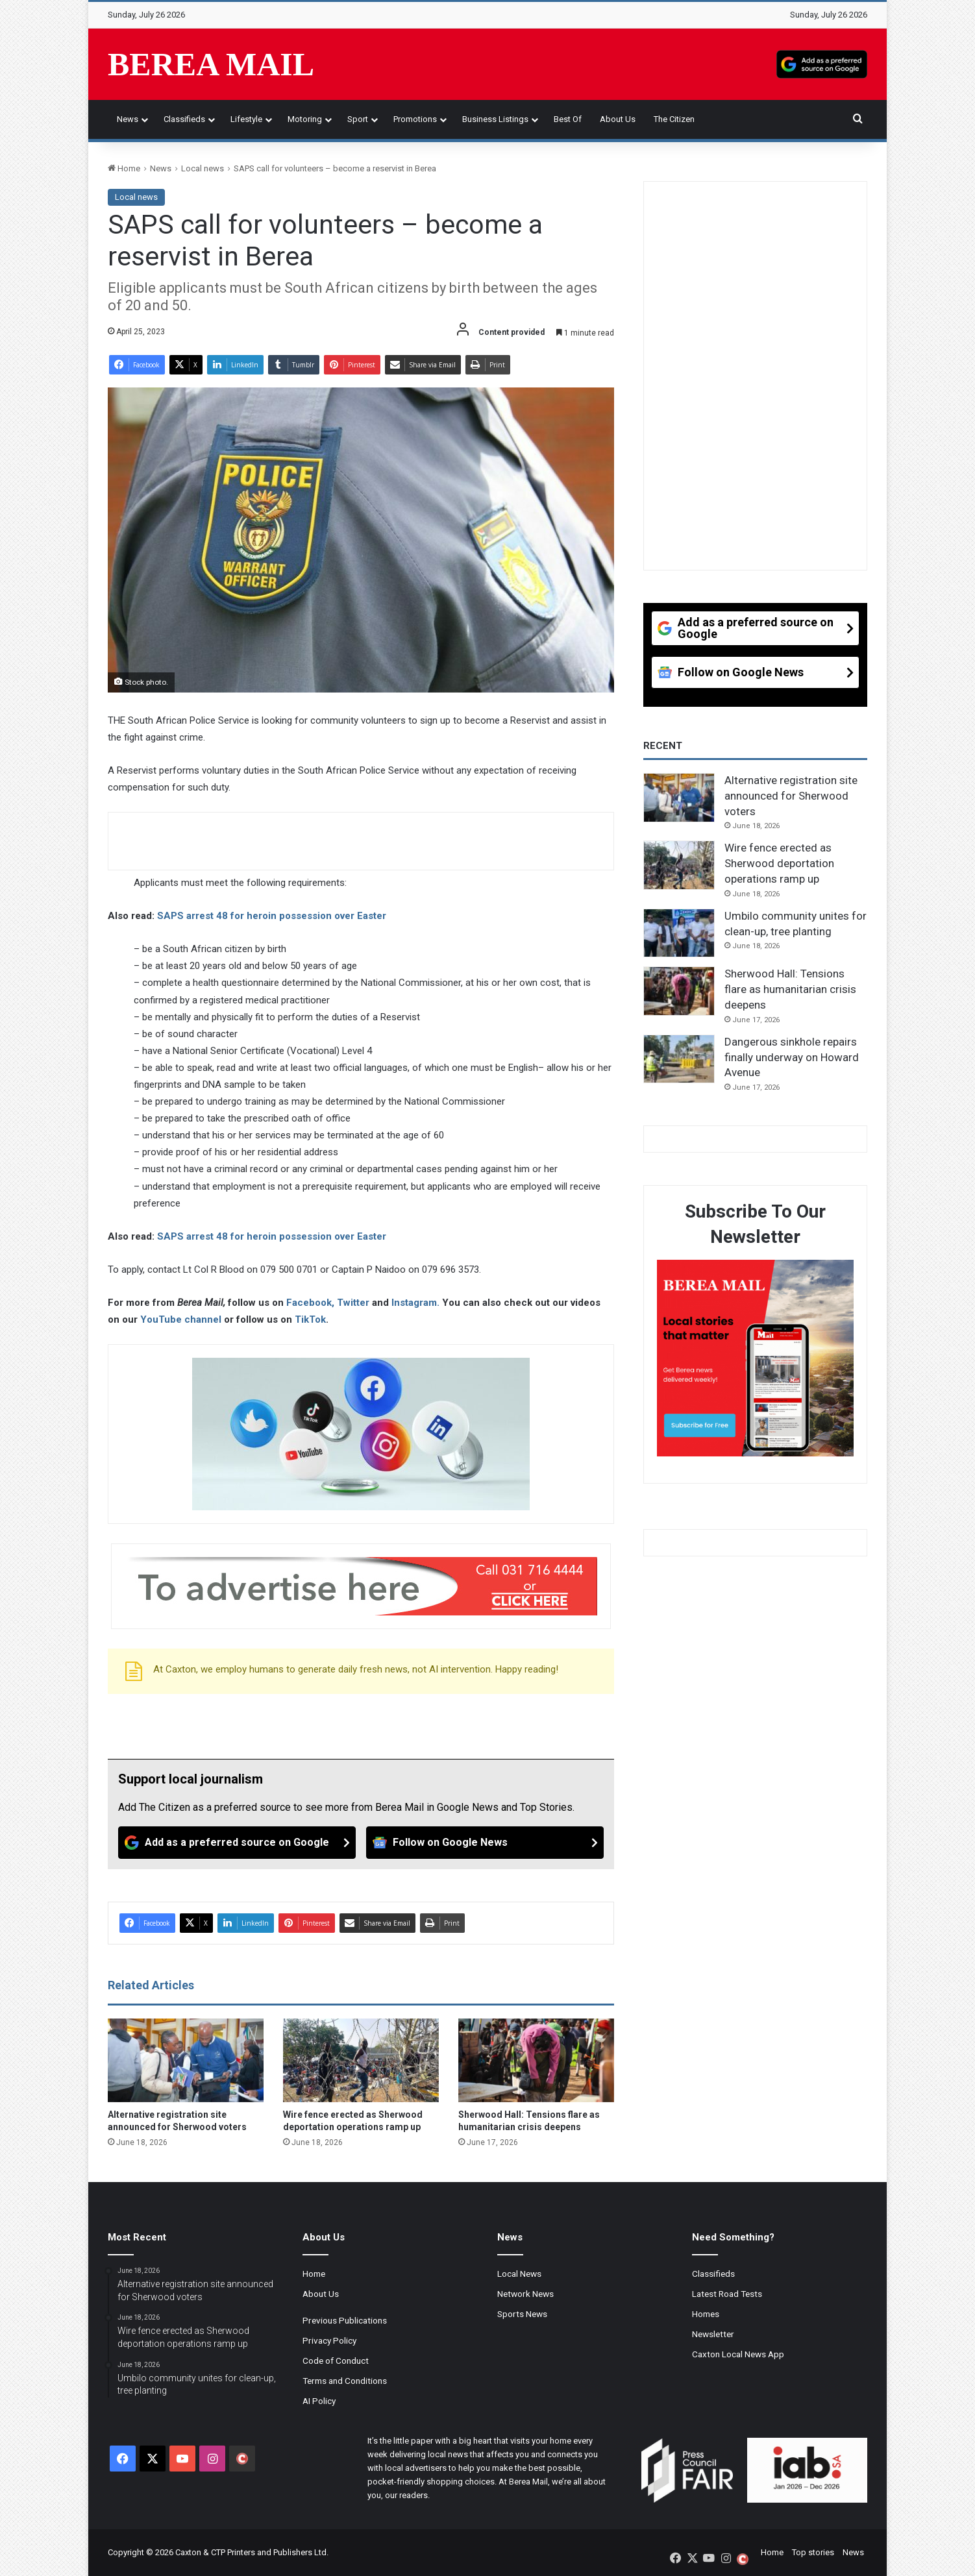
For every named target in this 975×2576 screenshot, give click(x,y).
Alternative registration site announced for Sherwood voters (791, 796)
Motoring (305, 119)
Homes (705, 2314)
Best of (568, 119)
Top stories (813, 2552)
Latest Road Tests (727, 2293)
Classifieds (184, 119)
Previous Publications (344, 2320)
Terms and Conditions (344, 2380)
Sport (357, 119)
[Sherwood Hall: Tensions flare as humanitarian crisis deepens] (536, 2060)
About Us (618, 119)
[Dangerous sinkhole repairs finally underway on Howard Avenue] (679, 1059)
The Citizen (674, 119)
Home (124, 168)
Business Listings (495, 119)
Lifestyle (246, 119)
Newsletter (713, 2334)
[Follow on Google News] (485, 1842)
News (127, 119)
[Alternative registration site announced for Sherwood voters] (186, 2060)
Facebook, (311, 1302)
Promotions (415, 119)
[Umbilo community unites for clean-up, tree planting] (679, 933)
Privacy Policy (329, 2340)
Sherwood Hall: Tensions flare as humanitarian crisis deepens (790, 989)
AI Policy (319, 2401)
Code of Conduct (335, 2360)
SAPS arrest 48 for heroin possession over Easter (271, 916)
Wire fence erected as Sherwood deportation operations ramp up (779, 863)
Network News (525, 2293)
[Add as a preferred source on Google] (821, 64)
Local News (519, 2273)
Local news (202, 168)
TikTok (310, 1319)
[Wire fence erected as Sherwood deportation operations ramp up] (361, 2060)
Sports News (522, 2314)
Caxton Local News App (738, 2354)
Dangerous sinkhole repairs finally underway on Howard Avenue (791, 1057)
